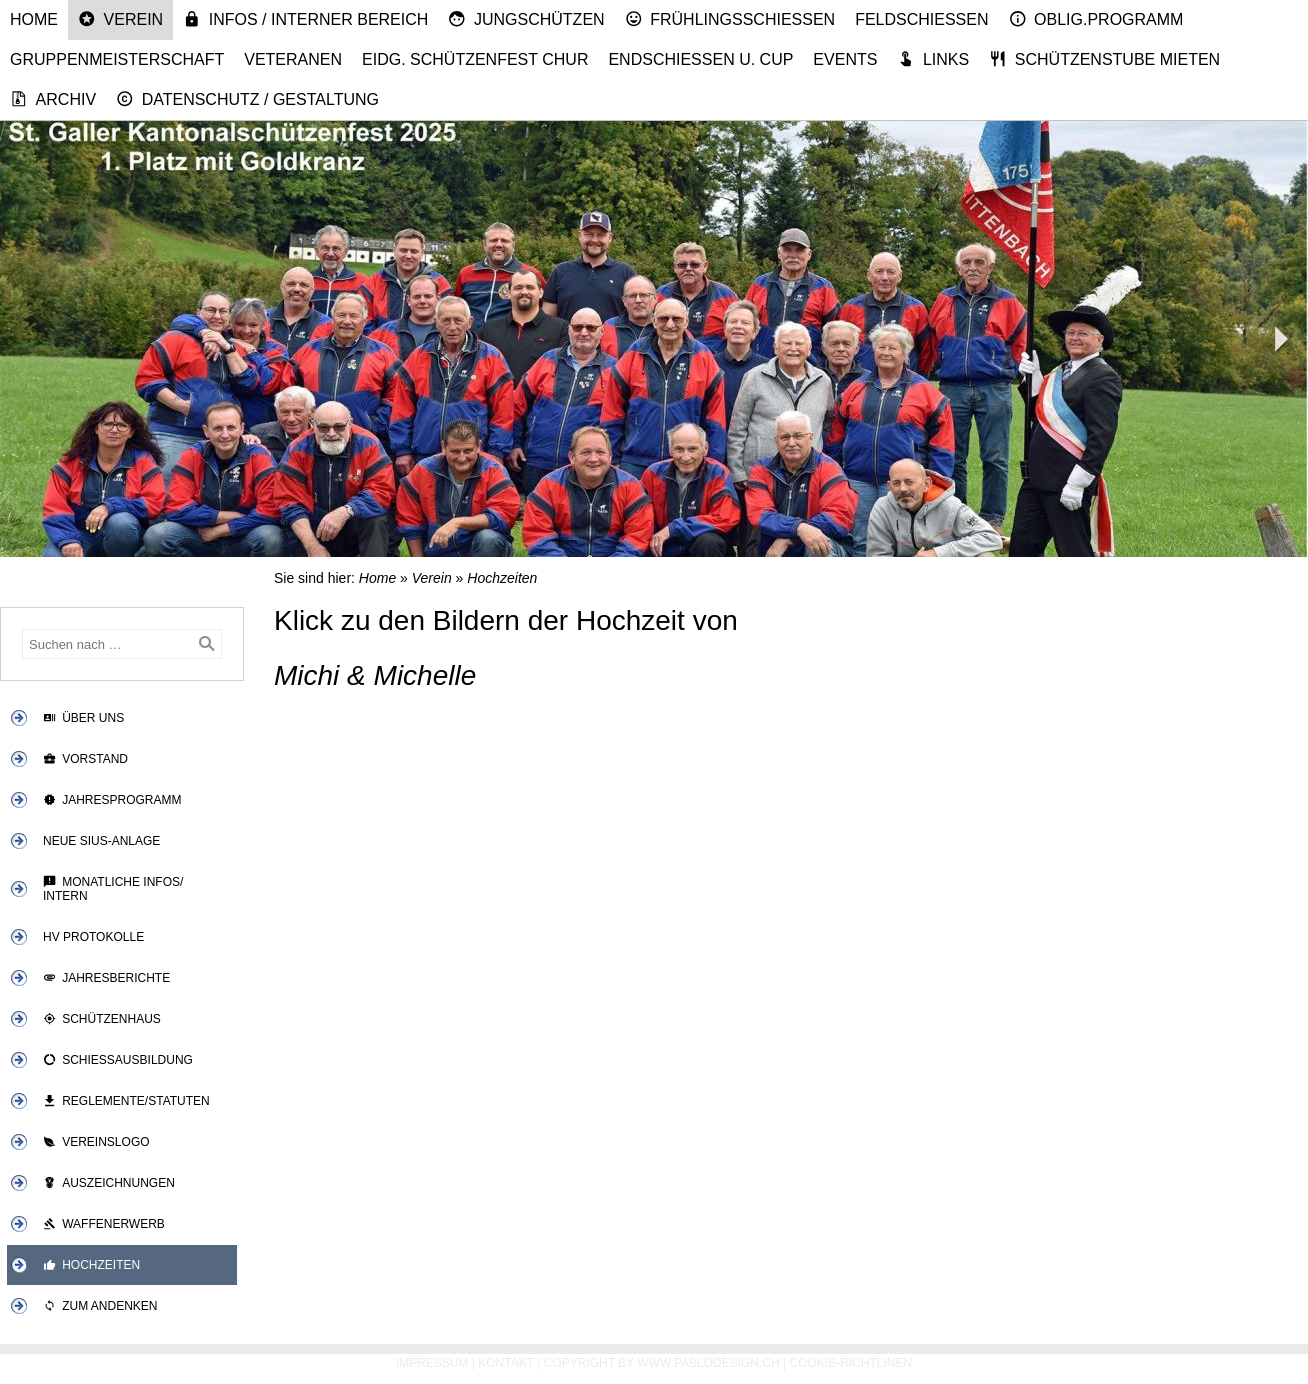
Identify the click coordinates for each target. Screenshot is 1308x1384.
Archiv (53, 99)
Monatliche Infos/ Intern (113, 889)
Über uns (83, 718)
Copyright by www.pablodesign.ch (662, 1363)
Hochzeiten (91, 1265)
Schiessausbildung (118, 1060)
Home (34, 19)
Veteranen (293, 59)
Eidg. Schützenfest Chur (475, 59)
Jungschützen (526, 19)
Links (933, 59)
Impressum (432, 1363)
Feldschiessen (921, 19)
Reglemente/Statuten (126, 1101)
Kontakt (506, 1363)
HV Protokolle (93, 937)
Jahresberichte (106, 978)
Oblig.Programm (1096, 19)
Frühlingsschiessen (730, 19)
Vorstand (85, 759)
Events (845, 59)
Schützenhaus (102, 1019)
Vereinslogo (96, 1142)
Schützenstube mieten (1104, 59)
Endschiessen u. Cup (700, 59)
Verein (120, 19)
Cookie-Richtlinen (851, 1363)
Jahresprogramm (112, 800)
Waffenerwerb (104, 1224)
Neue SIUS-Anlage (101, 841)
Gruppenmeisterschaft (117, 59)
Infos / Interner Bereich (305, 19)
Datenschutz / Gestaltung (247, 99)
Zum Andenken (100, 1306)
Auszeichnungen (109, 1183)
